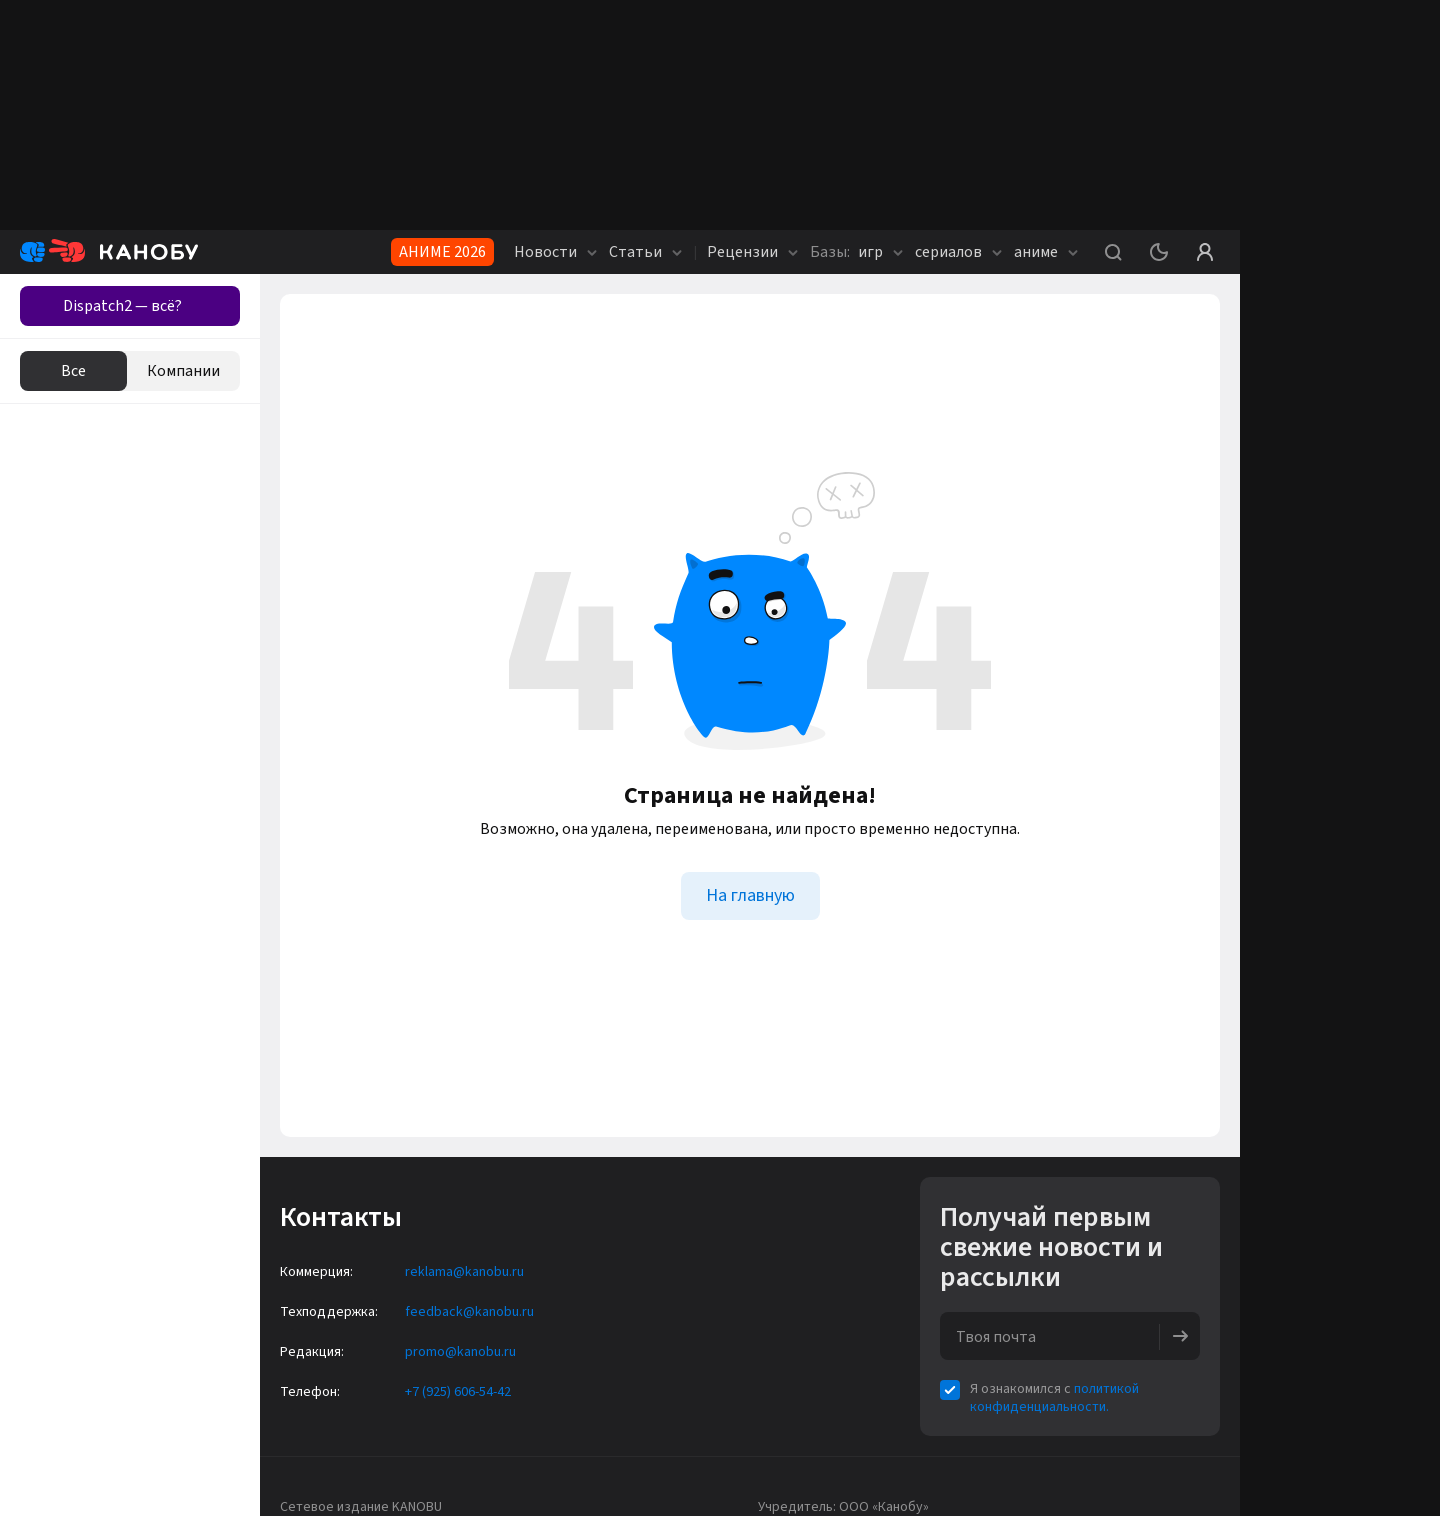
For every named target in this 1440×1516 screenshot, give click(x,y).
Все (73, 371)
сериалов (958, 252)
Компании (183, 371)
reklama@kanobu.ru (464, 1272)
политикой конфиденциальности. (1054, 1398)
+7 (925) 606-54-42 (458, 1392)
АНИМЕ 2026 (442, 252)
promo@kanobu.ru (460, 1352)
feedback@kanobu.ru (469, 1312)
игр (856, 252)
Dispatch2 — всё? (122, 306)
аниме (1046, 252)
